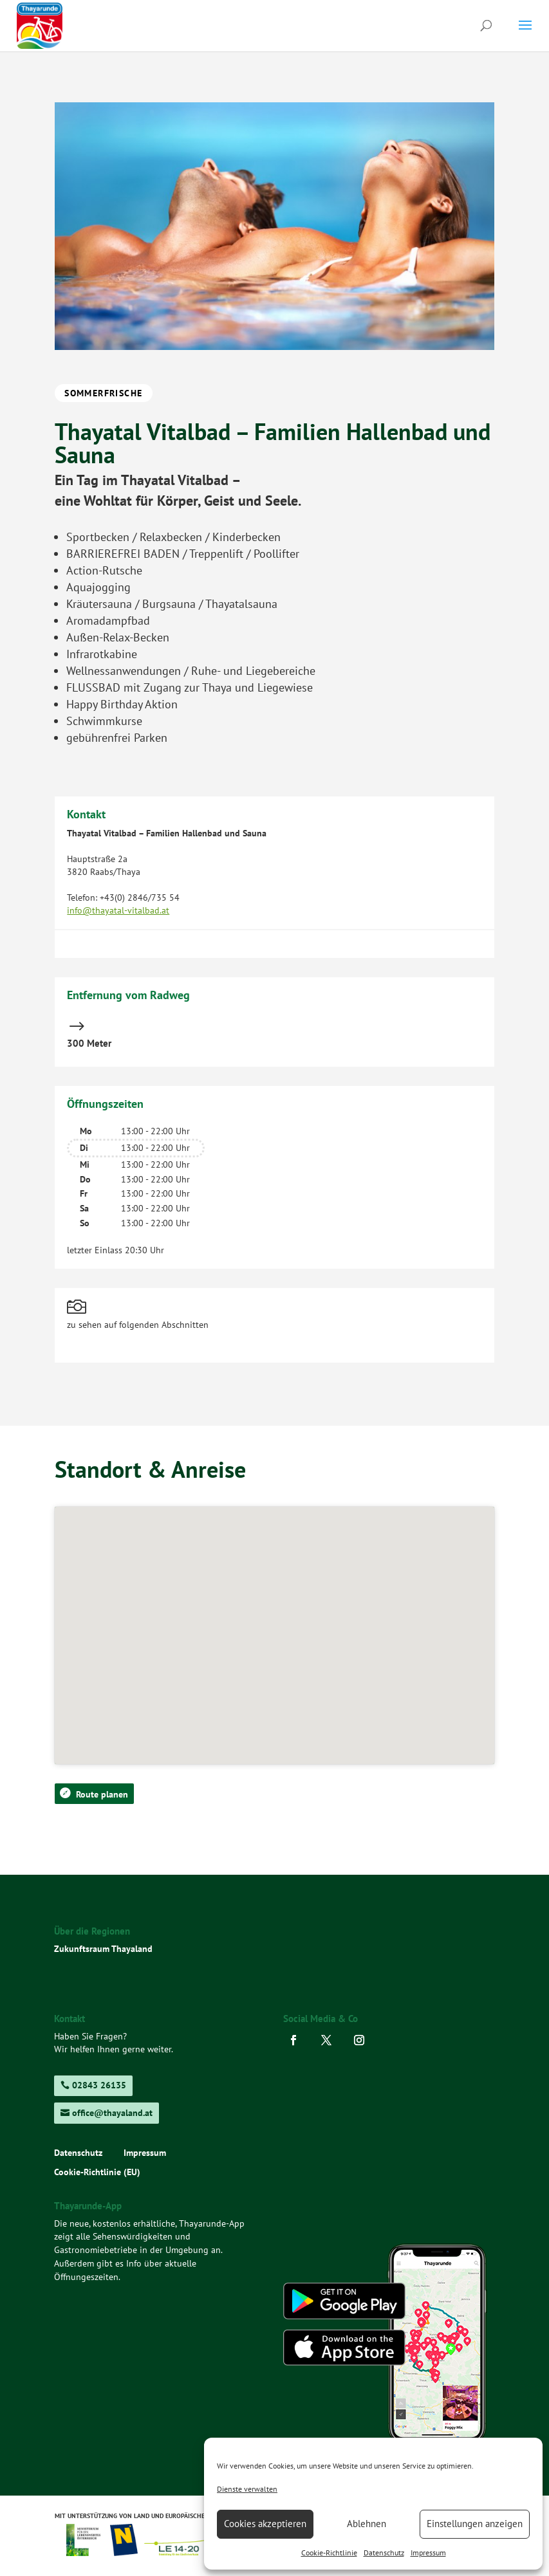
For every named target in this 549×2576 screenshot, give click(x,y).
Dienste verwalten (247, 2489)
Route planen (102, 1794)
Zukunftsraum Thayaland (103, 1949)
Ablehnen (366, 2523)
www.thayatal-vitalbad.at (116, 937)
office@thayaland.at (112, 2113)
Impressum (428, 2552)
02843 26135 (99, 2085)
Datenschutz (384, 2552)
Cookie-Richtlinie (329, 2552)
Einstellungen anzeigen (475, 2523)
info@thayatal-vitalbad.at (118, 910)
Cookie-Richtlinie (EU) (97, 2172)
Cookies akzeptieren (265, 2523)
